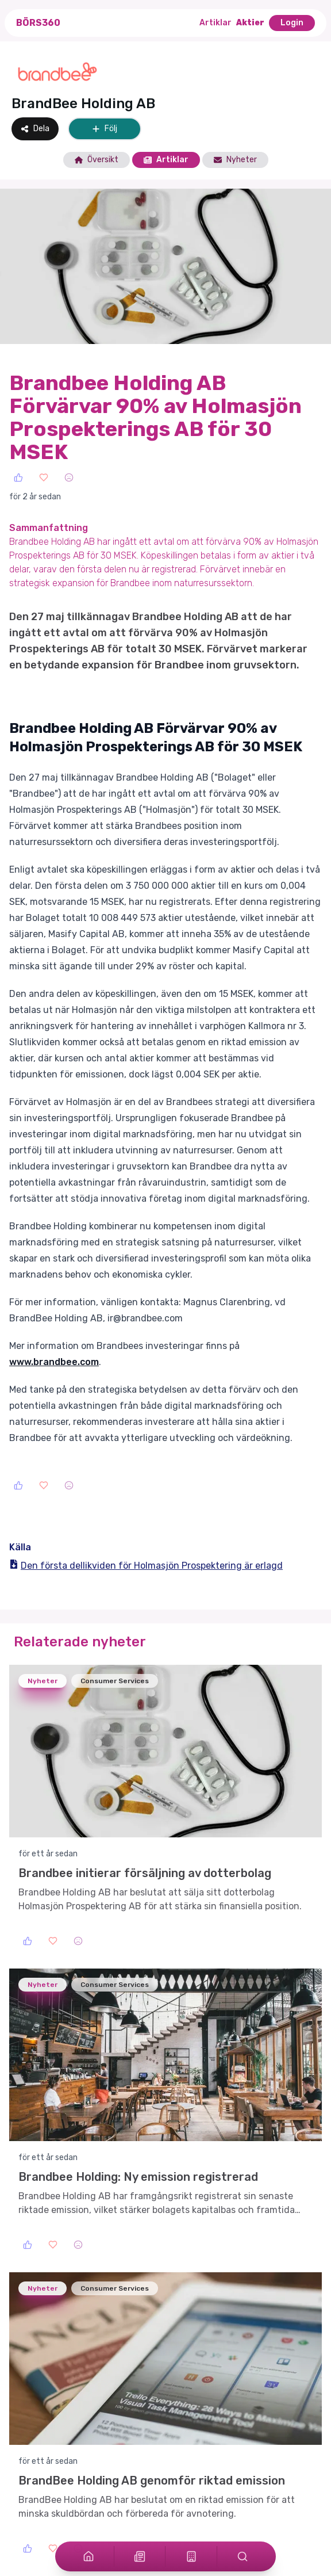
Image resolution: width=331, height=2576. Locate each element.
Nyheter (235, 160)
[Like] (18, 477)
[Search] (242, 2556)
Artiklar (215, 23)
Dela (35, 128)
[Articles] (140, 2556)
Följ (104, 128)
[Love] (43, 477)
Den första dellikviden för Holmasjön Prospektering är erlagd (146, 1565)
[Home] (88, 2556)
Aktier (250, 23)
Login (291, 23)
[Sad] (69, 477)
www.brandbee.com (54, 1361)
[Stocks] (191, 2556)
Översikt (96, 160)
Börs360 (38, 22)
